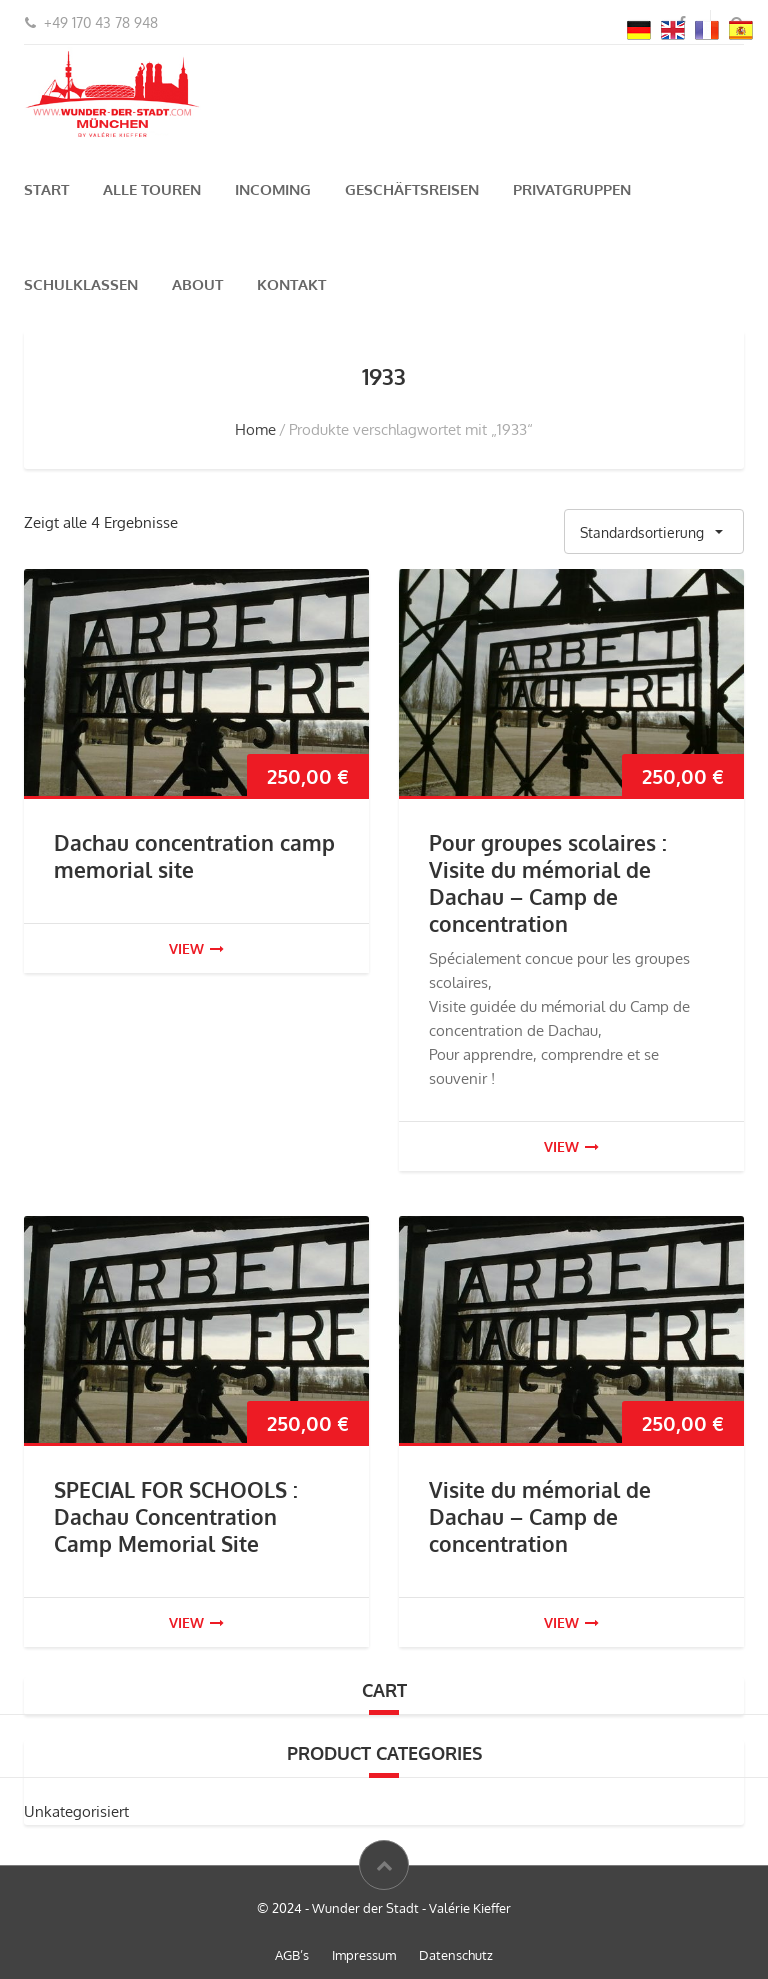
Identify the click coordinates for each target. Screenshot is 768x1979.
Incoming (273, 189)
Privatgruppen (572, 189)
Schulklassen (81, 284)
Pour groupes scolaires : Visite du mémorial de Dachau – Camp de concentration (548, 883)
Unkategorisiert (76, 1811)
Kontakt (291, 284)
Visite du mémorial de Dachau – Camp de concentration (540, 1516)
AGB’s (292, 1955)
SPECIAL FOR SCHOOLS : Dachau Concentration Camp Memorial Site (176, 1516)
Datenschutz (456, 1955)
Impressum (364, 1955)
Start (46, 189)
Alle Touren (152, 189)
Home (255, 429)
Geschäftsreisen (412, 189)
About (197, 284)
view (196, 948)
